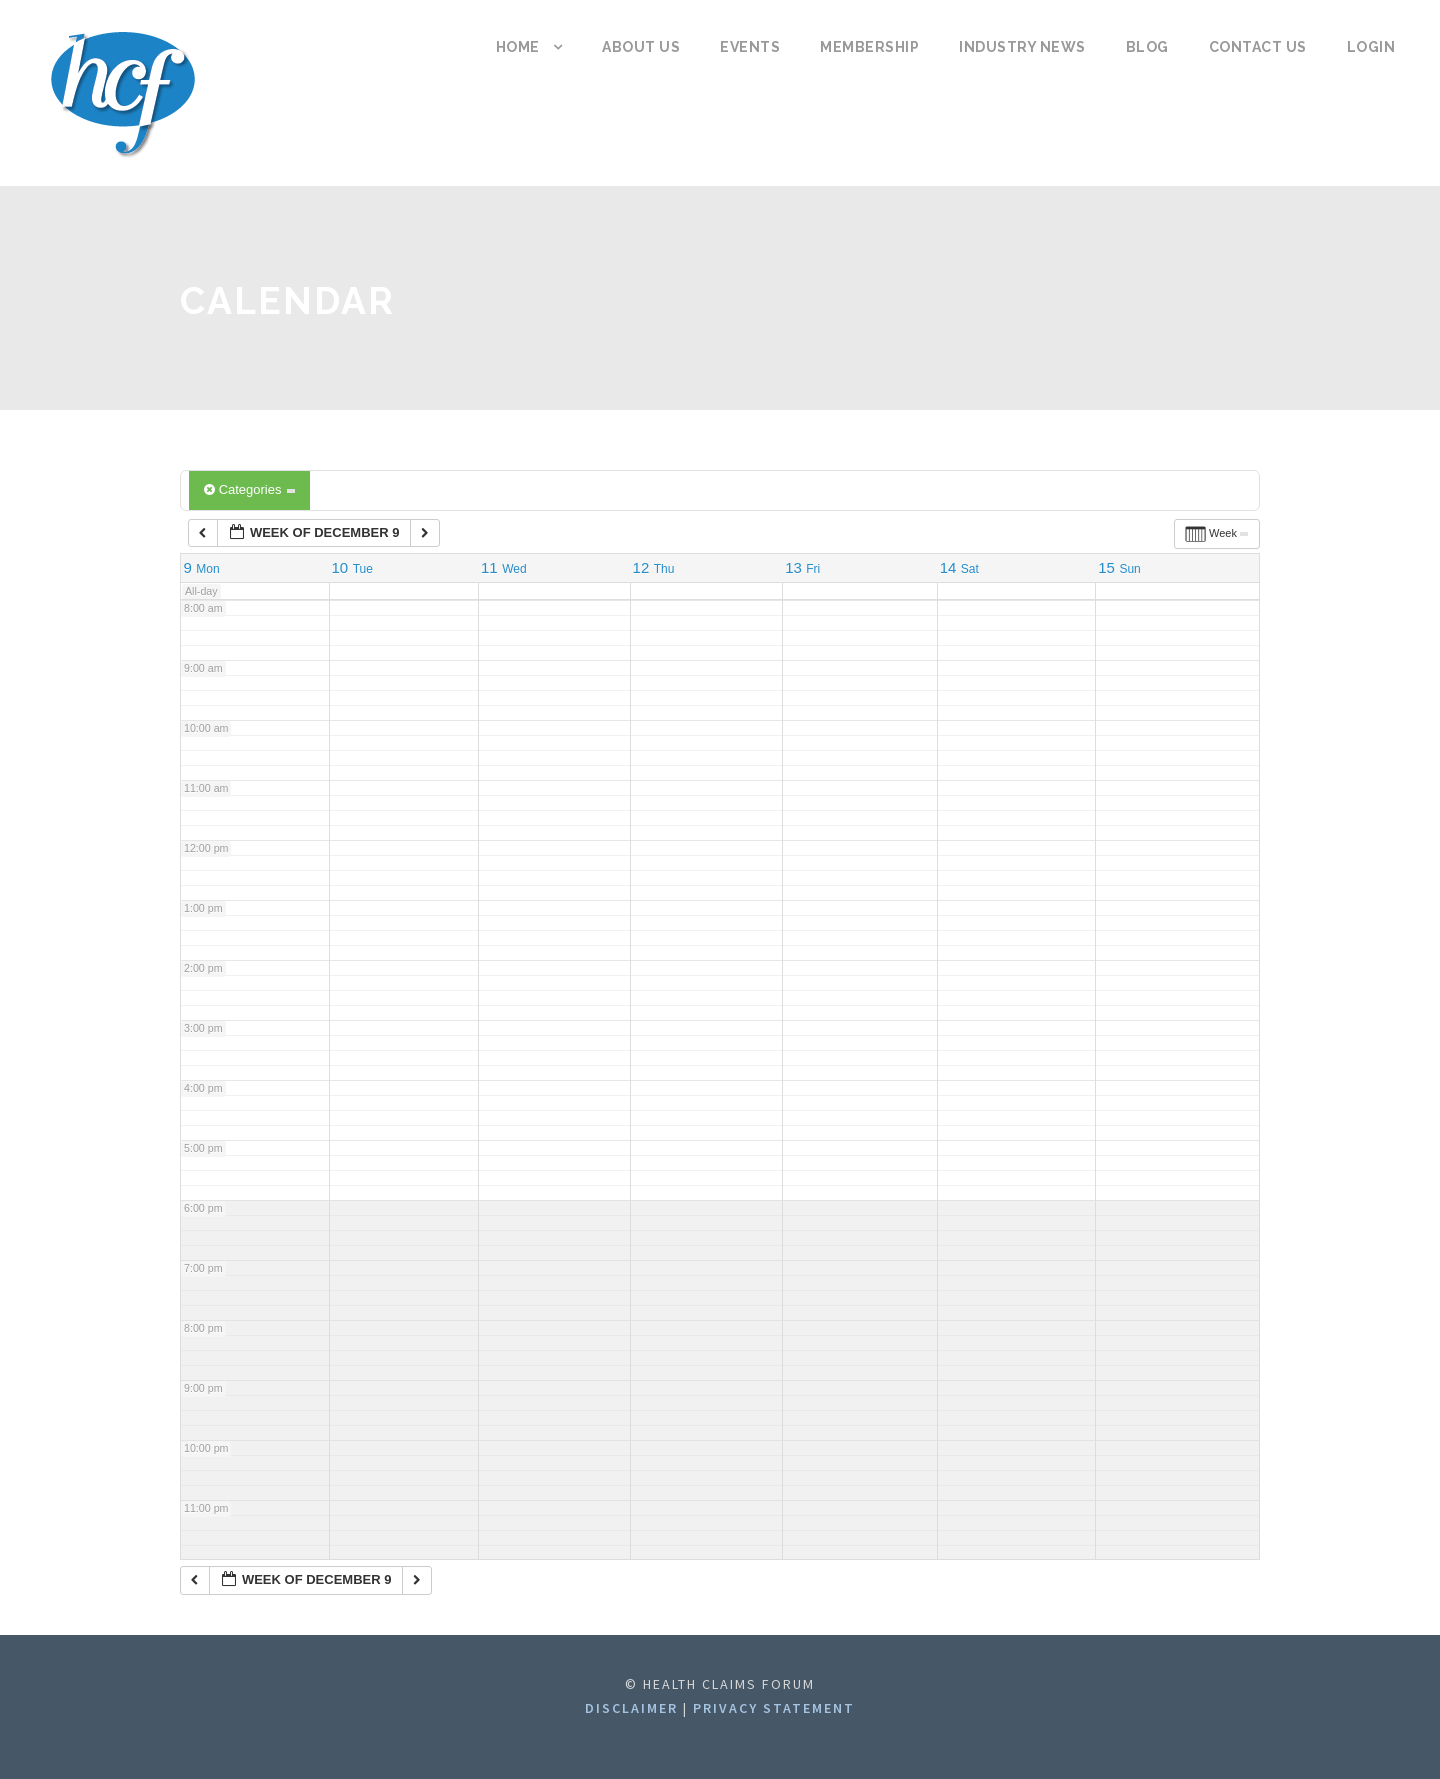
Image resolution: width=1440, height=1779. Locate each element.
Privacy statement (774, 1708)
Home (518, 47)
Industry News (1022, 47)
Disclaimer (634, 1708)
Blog (1147, 47)
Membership (869, 47)
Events (750, 47)
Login (1371, 47)
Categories (249, 489)
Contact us (1258, 47)
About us (641, 47)
